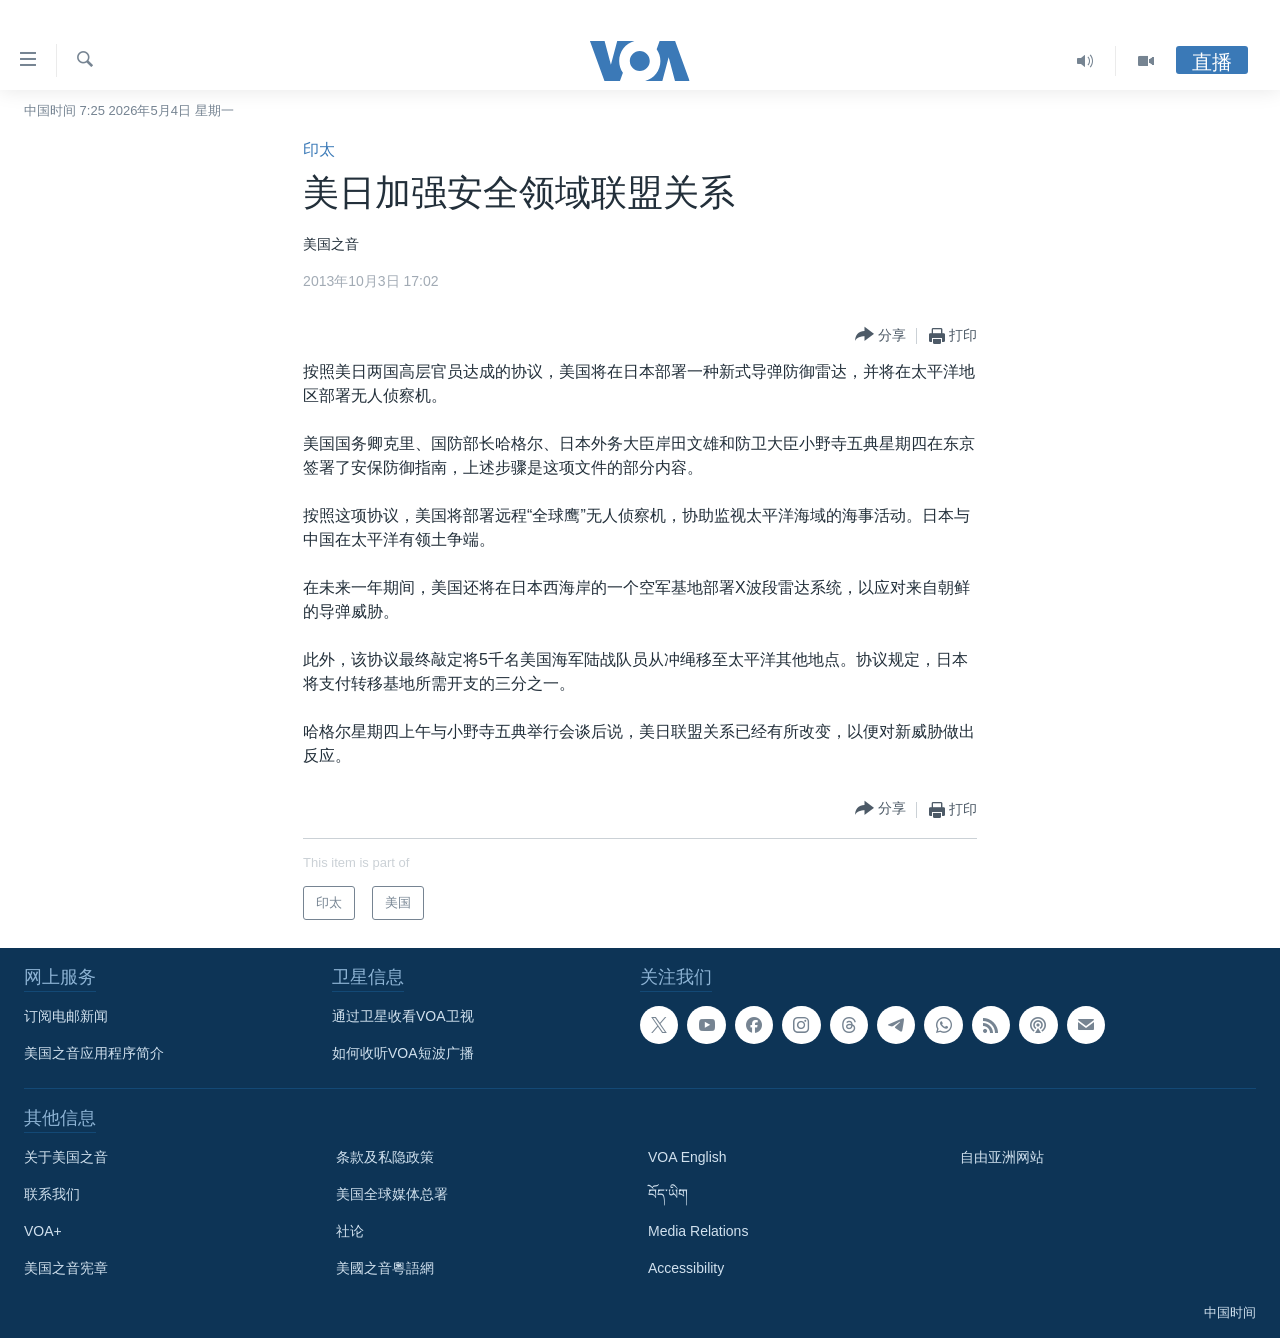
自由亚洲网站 (1002, 1157)
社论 (350, 1231)
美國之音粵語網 (385, 1268)
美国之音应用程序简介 (94, 1053)
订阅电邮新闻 (66, 1016)
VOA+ (43, 1231)
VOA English (687, 1157)
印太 (319, 149)
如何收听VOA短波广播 (403, 1053)
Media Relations (698, 1231)
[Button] (880, 335)
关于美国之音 (66, 1157)
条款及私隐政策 (385, 1157)
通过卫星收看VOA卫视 (403, 1016)
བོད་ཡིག (668, 1194)
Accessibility (686, 1268)
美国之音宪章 (66, 1268)
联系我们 (52, 1194)
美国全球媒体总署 (392, 1194)
